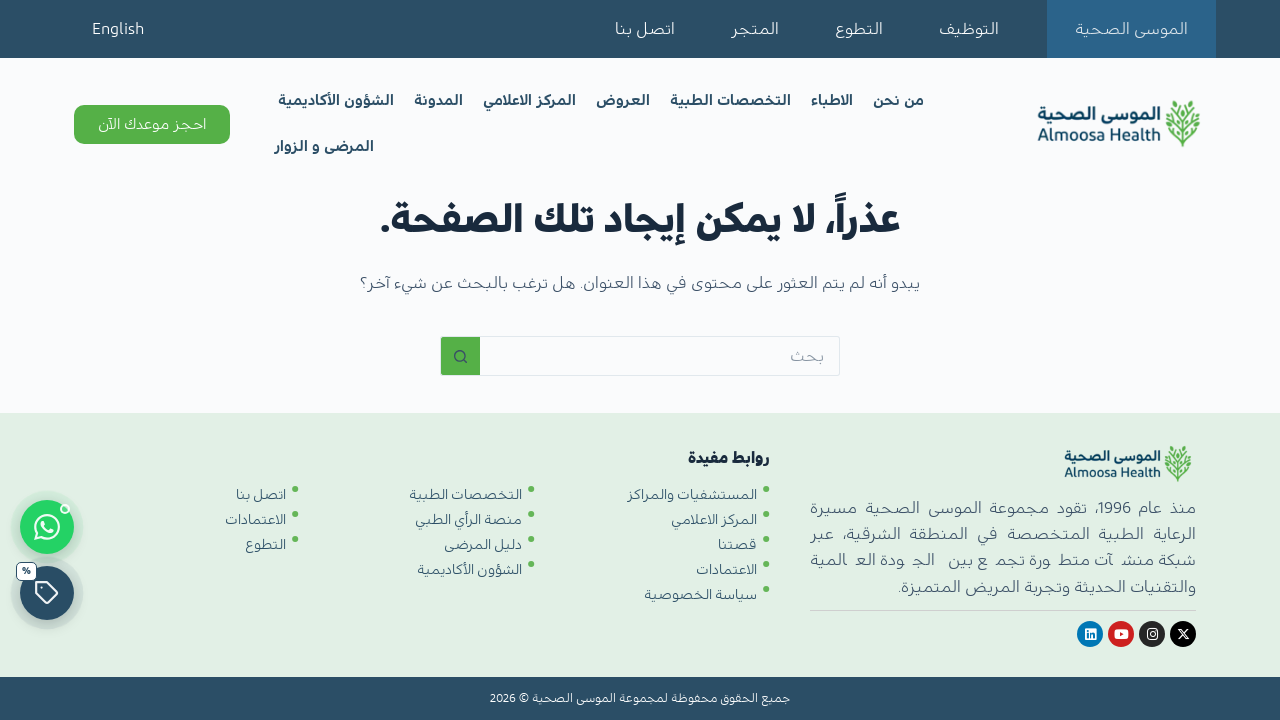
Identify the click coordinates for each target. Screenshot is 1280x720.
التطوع (859, 29)
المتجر (755, 29)
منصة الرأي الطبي (468, 520)
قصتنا (737, 545)
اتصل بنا (645, 29)
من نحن (898, 100)
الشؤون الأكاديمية (336, 100)
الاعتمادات (726, 570)
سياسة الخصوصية (700, 595)
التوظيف (969, 29)
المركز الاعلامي (529, 100)
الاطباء (832, 100)
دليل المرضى (483, 545)
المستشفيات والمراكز (692, 495)
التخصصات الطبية (730, 100)
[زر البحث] (460, 356)
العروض (623, 100)
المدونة (438, 100)
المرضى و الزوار (324, 146)
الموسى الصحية (1131, 29)
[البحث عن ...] (660, 356)
